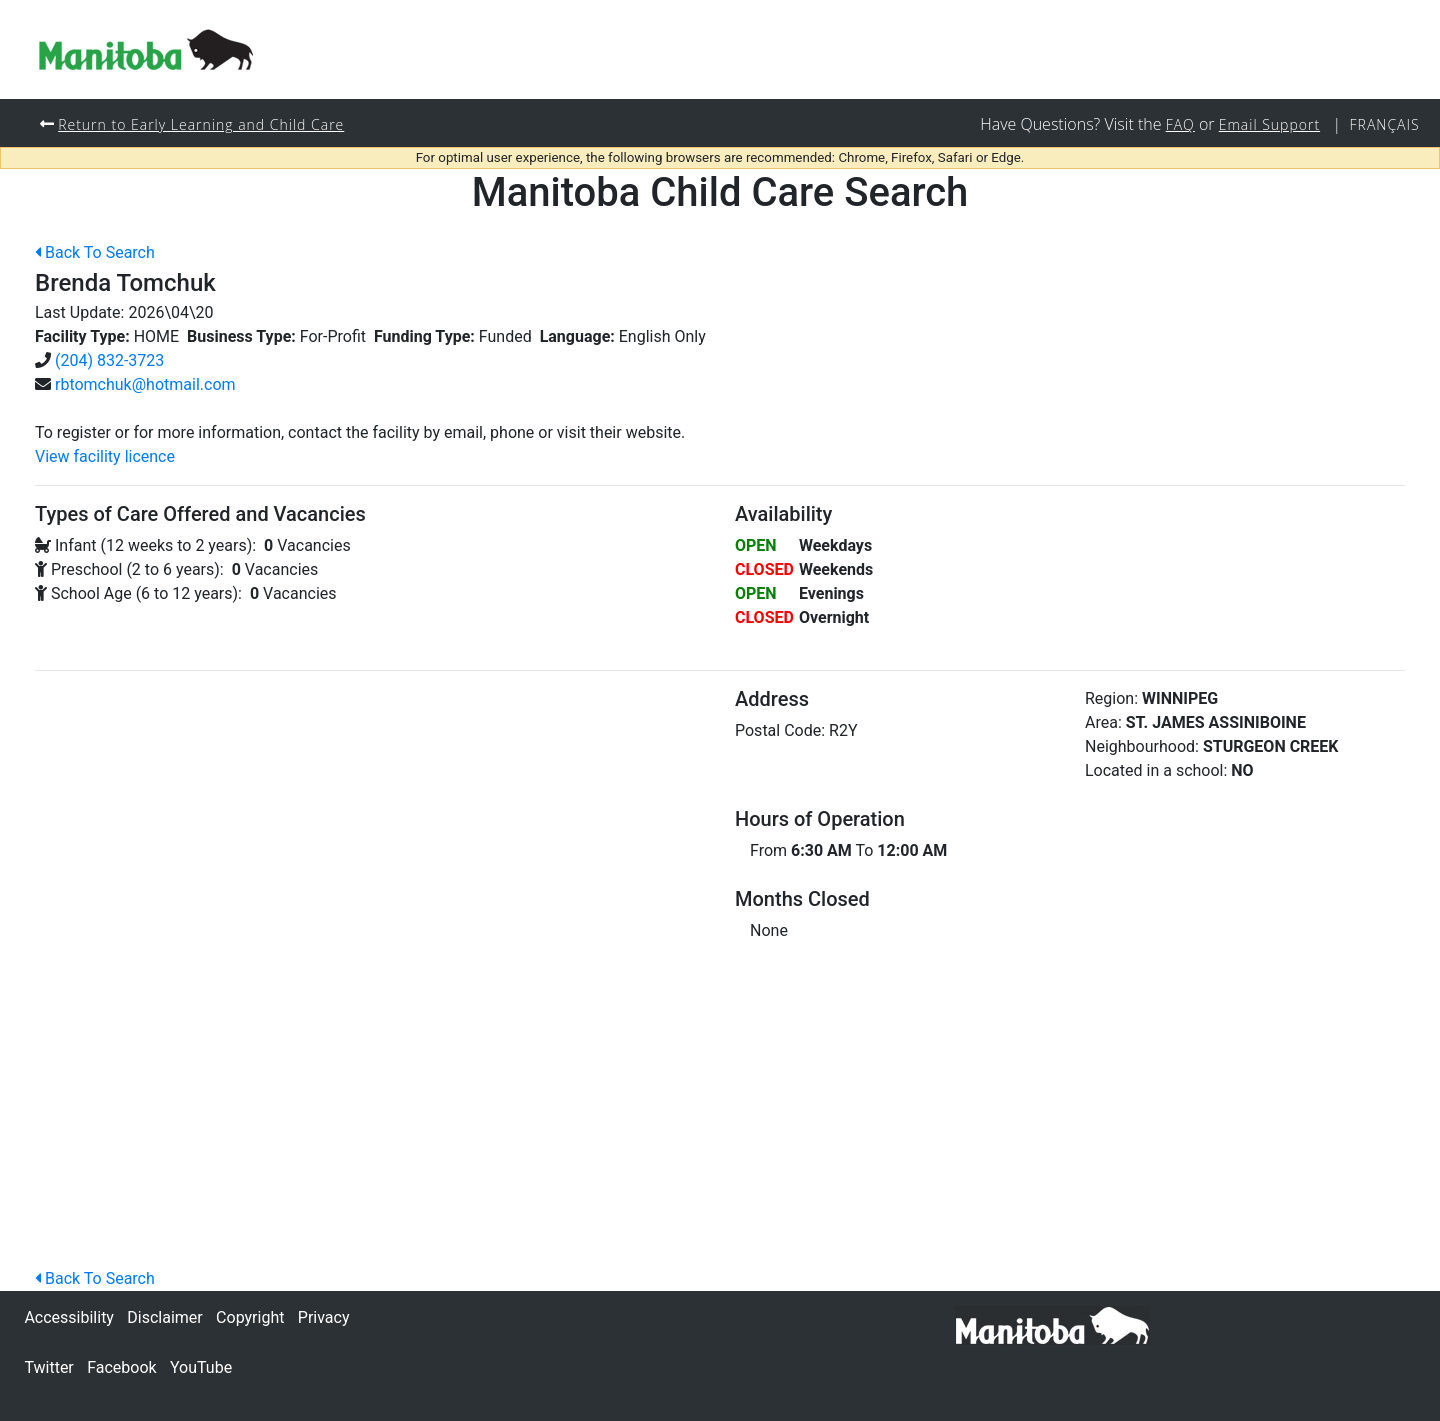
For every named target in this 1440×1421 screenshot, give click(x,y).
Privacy (324, 1317)
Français (1384, 124)
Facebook (121, 1367)
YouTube (201, 1367)
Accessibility (69, 1317)
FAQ (1176, 124)
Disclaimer (164, 1317)
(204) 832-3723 (109, 360)
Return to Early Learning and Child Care (204, 124)
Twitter (48, 1367)
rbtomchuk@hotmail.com (145, 384)
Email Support (1267, 124)
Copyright (250, 1317)
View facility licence (105, 456)
